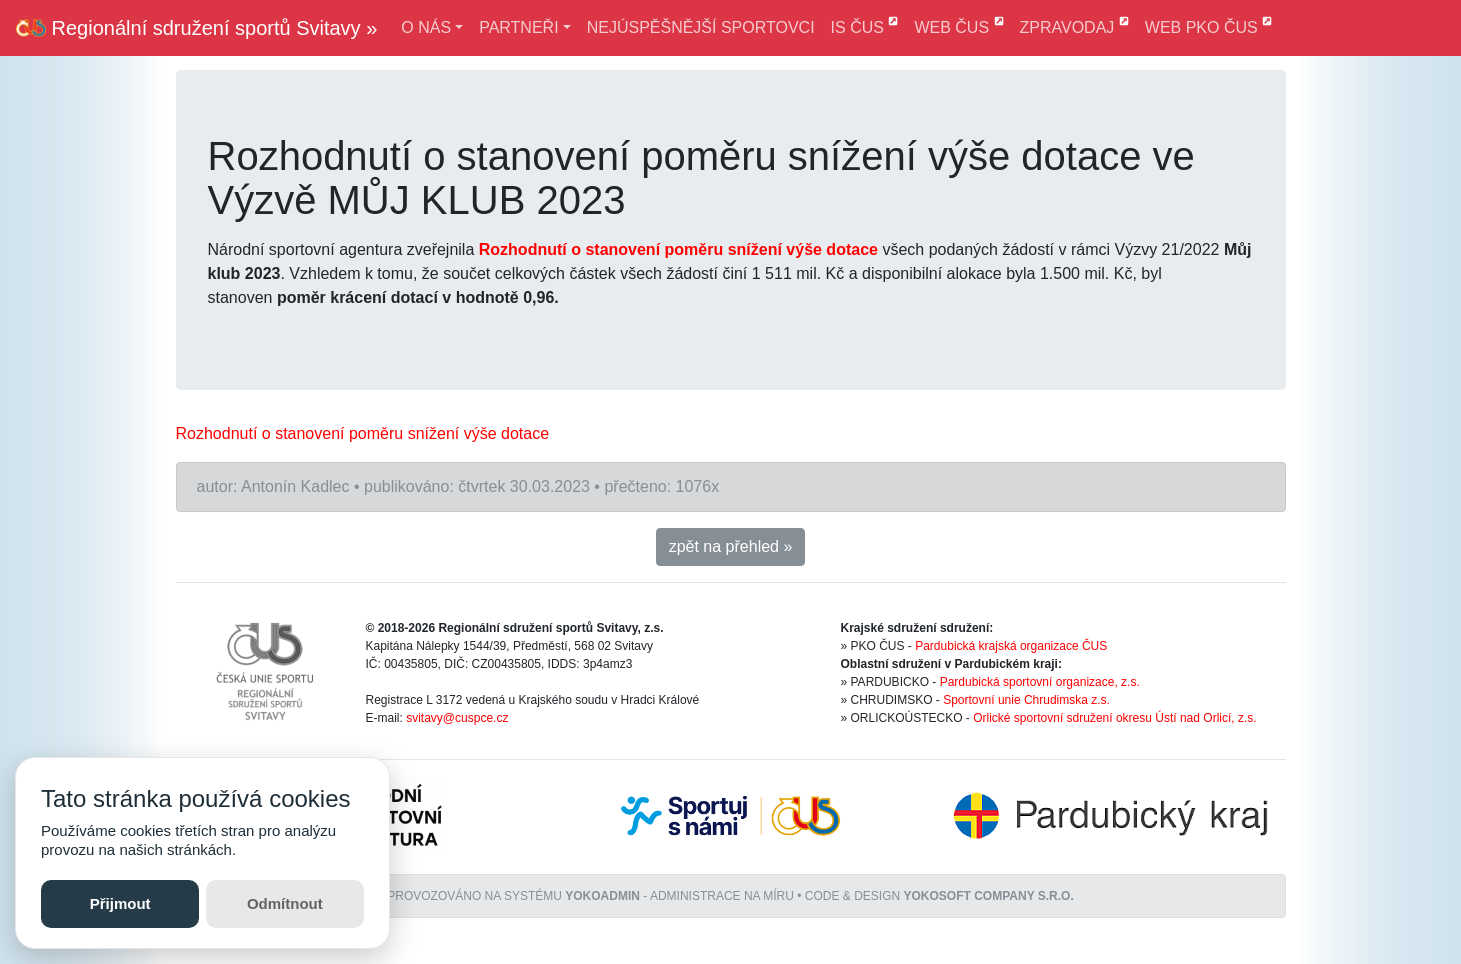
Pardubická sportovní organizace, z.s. (1040, 682)
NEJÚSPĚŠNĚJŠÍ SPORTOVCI (701, 27)
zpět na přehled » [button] (731, 546)
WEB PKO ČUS (1208, 26)
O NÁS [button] (426, 27)
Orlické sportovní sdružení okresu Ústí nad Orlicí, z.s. (1114, 718)
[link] (363, 433)
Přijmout (120, 903)
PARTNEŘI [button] (518, 27)
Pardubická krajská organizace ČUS (1011, 646)
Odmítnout (285, 903)
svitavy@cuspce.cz (457, 718)
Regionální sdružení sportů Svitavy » (196, 28)
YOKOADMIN (602, 896)
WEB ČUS (958, 26)
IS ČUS (865, 26)
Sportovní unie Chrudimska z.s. (1026, 700)
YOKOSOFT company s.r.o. (989, 896)
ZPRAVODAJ (1074, 26)
